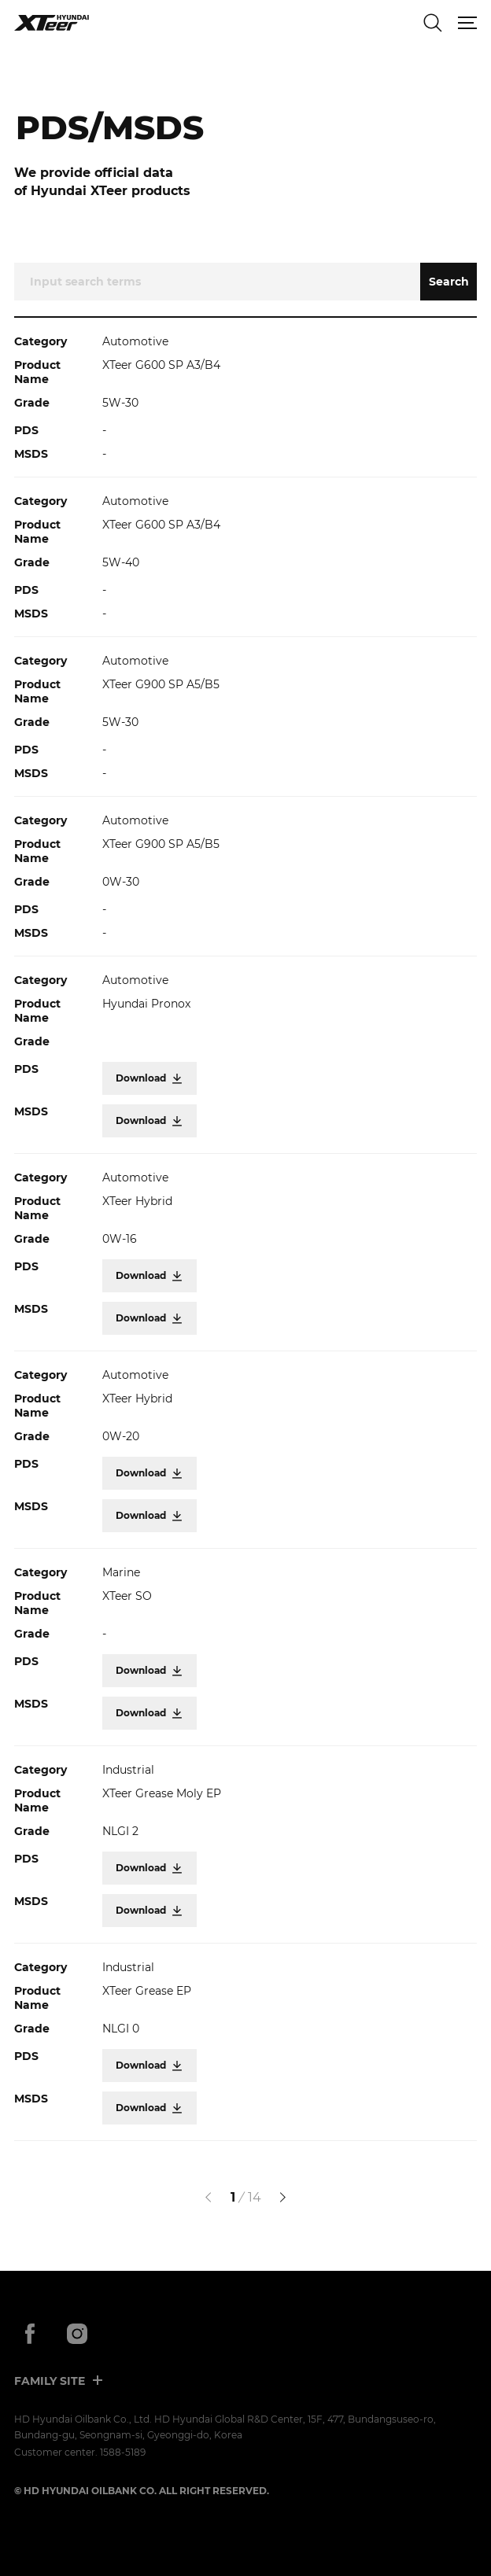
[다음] (281, 2197)
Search (449, 282)
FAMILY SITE (49, 2381)
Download (149, 1078)
